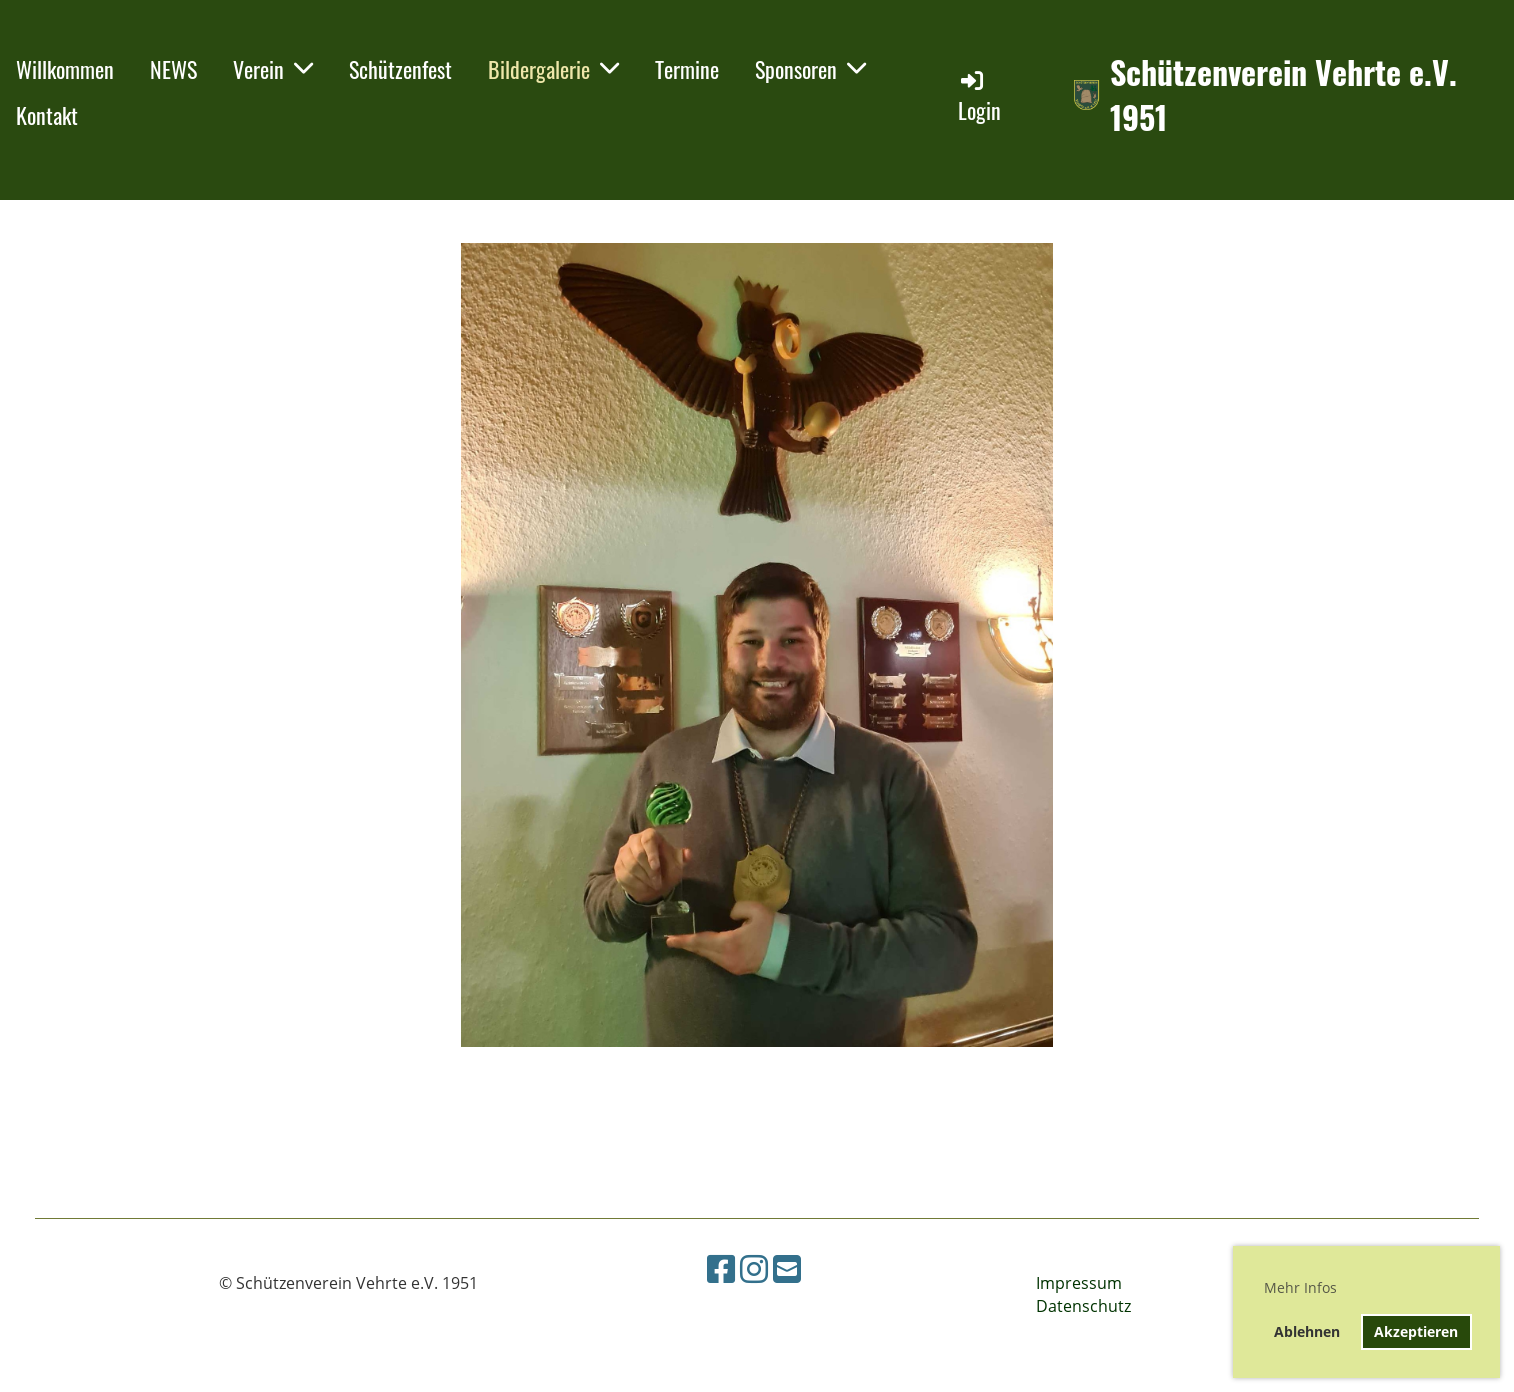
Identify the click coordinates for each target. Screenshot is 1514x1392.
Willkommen (65, 69)
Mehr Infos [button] (1300, 1287)
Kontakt (47, 115)
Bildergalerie (553, 69)
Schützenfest (400, 69)
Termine (687, 69)
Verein (273, 69)
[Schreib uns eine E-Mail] (787, 1268)
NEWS (173, 69)
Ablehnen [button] (1307, 1331)
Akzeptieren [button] (1416, 1331)
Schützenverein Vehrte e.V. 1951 (1283, 95)
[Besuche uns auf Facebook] (721, 1268)
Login (979, 96)
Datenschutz (1083, 1306)
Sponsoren (810, 69)
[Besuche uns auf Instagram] (754, 1268)
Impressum (1079, 1283)
